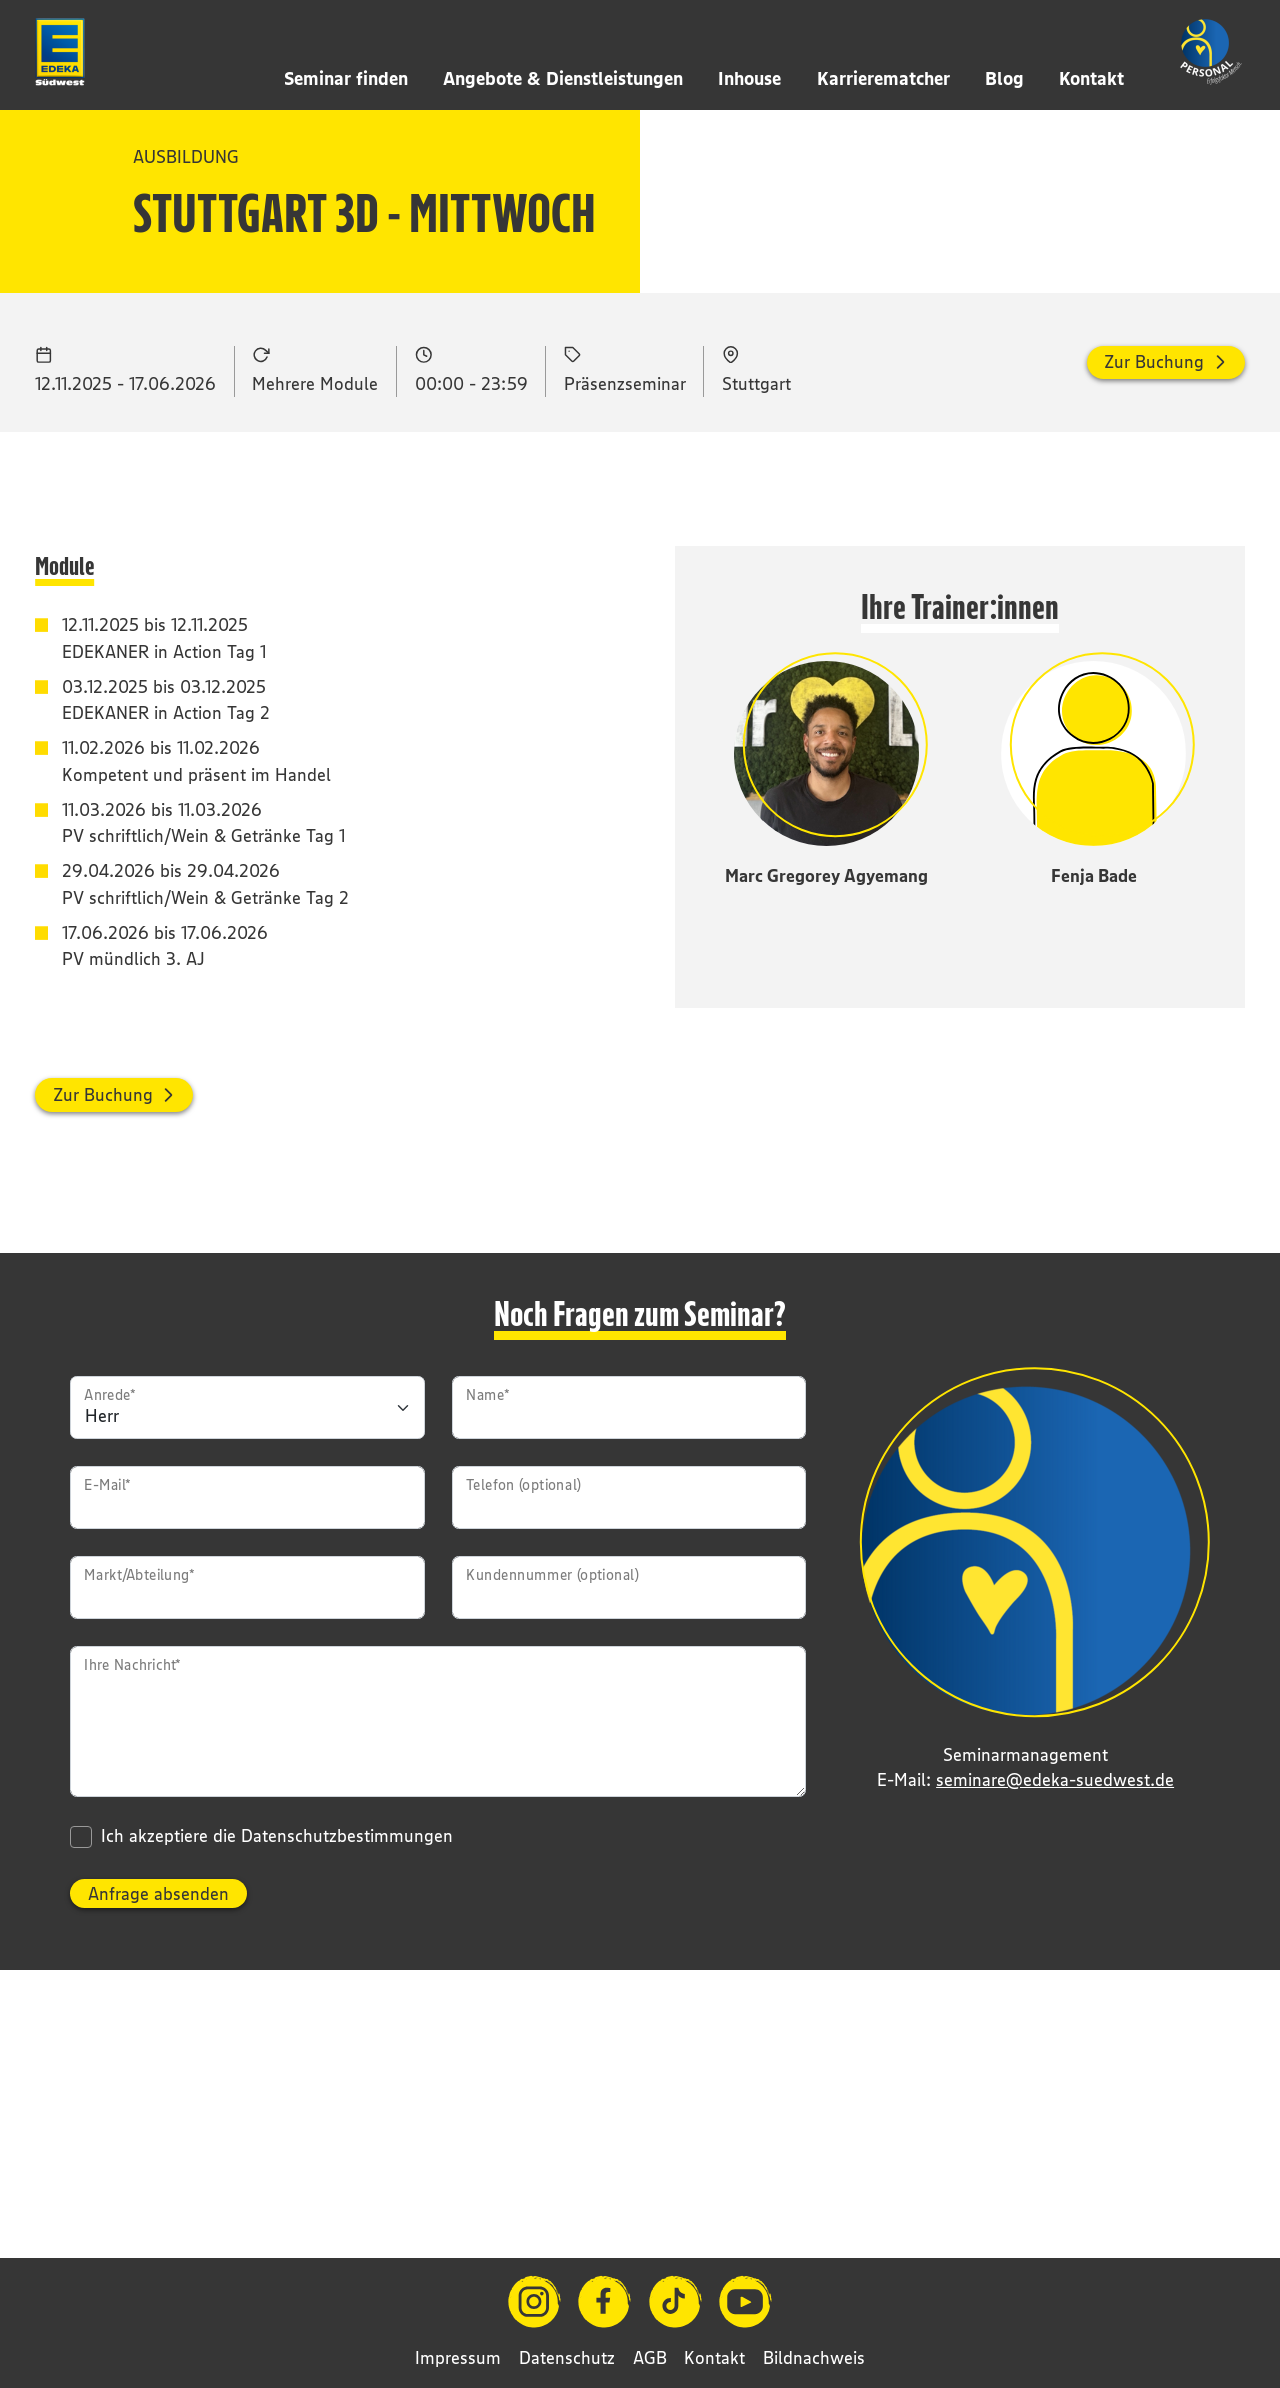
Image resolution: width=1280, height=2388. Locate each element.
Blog (1004, 78)
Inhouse (749, 78)
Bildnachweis (814, 2357)
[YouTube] (745, 2301)
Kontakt (1091, 78)
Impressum (458, 2357)
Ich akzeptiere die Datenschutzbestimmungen (277, 2053)
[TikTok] (675, 2301)
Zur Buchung (1154, 578)
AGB (650, 2357)
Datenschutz (567, 2357)
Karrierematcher (883, 78)
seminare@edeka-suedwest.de (1055, 1996)
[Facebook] (604, 2301)
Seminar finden (346, 78)
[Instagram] (534, 2301)
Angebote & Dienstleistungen (563, 78)
